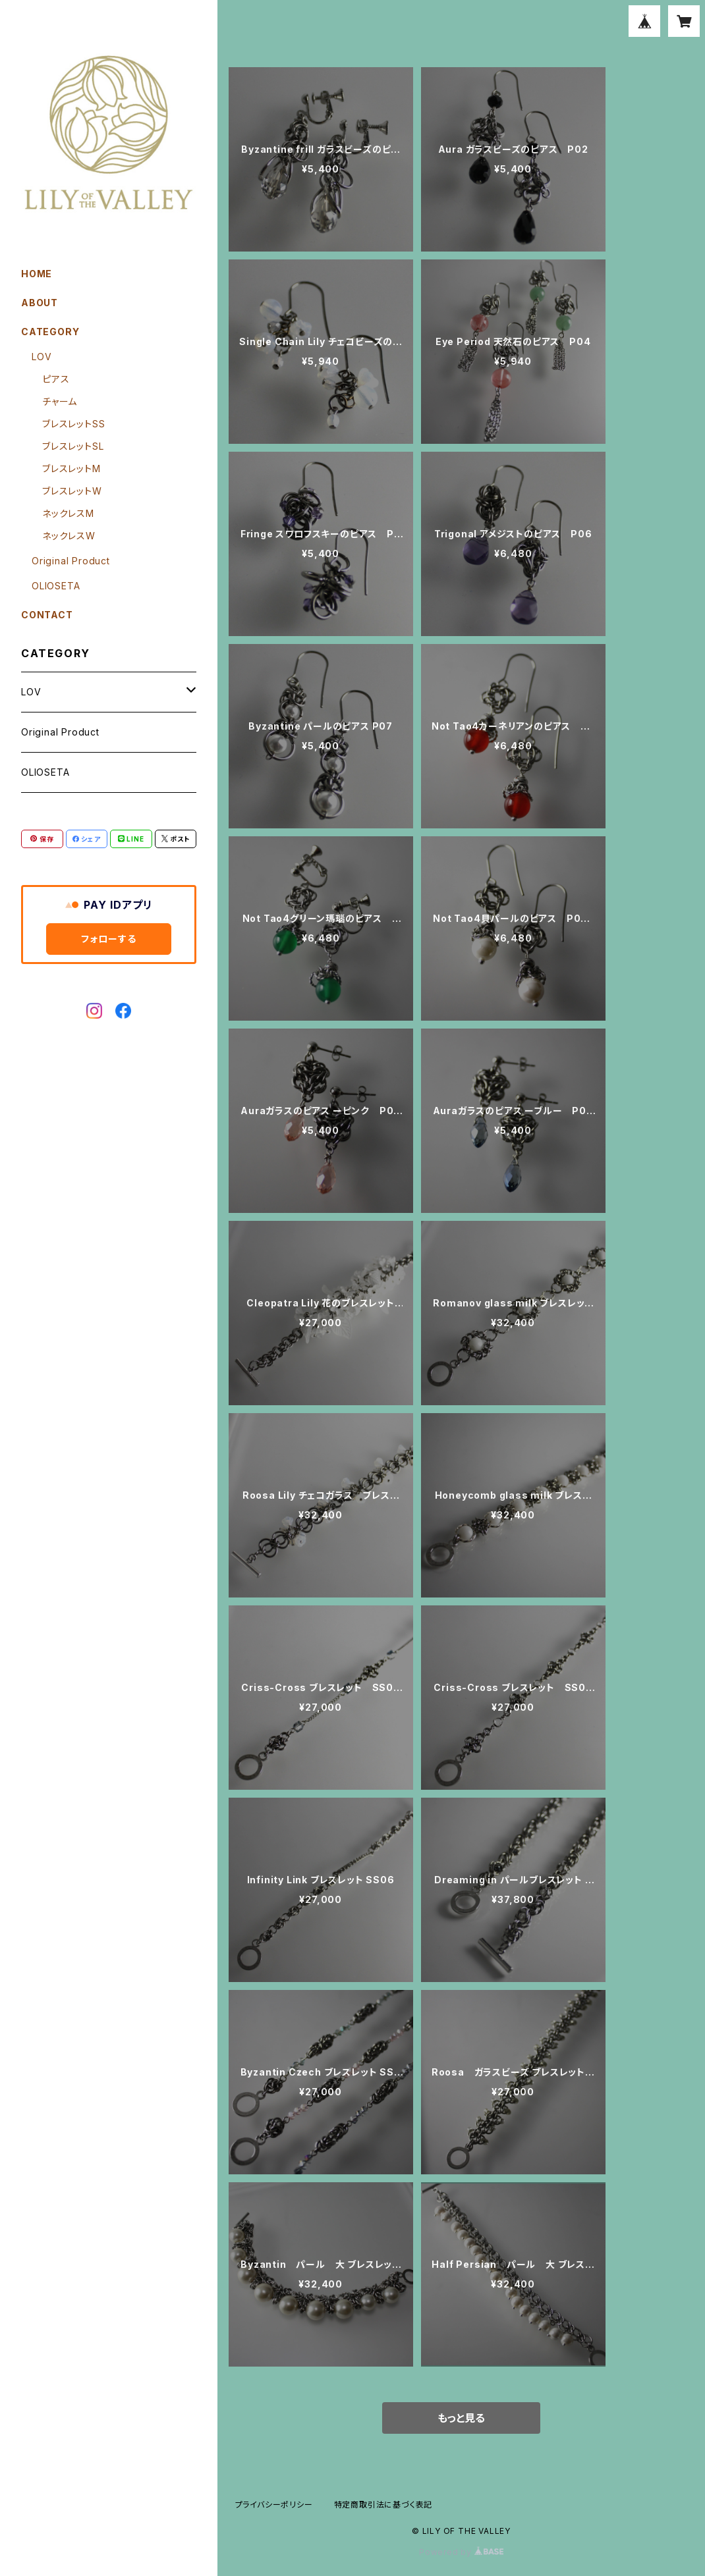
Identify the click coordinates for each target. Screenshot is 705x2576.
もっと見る (461, 2418)
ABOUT (39, 302)
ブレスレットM (71, 468)
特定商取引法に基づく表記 (383, 2504)
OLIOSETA (56, 585)
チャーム (59, 401)
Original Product (71, 560)
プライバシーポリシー (274, 2504)
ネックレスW (69, 535)
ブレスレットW (72, 490)
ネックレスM (68, 513)
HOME (36, 273)
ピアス (55, 379)
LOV (41, 356)
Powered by (461, 2552)
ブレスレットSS (73, 423)
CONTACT (47, 614)
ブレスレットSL (72, 446)
